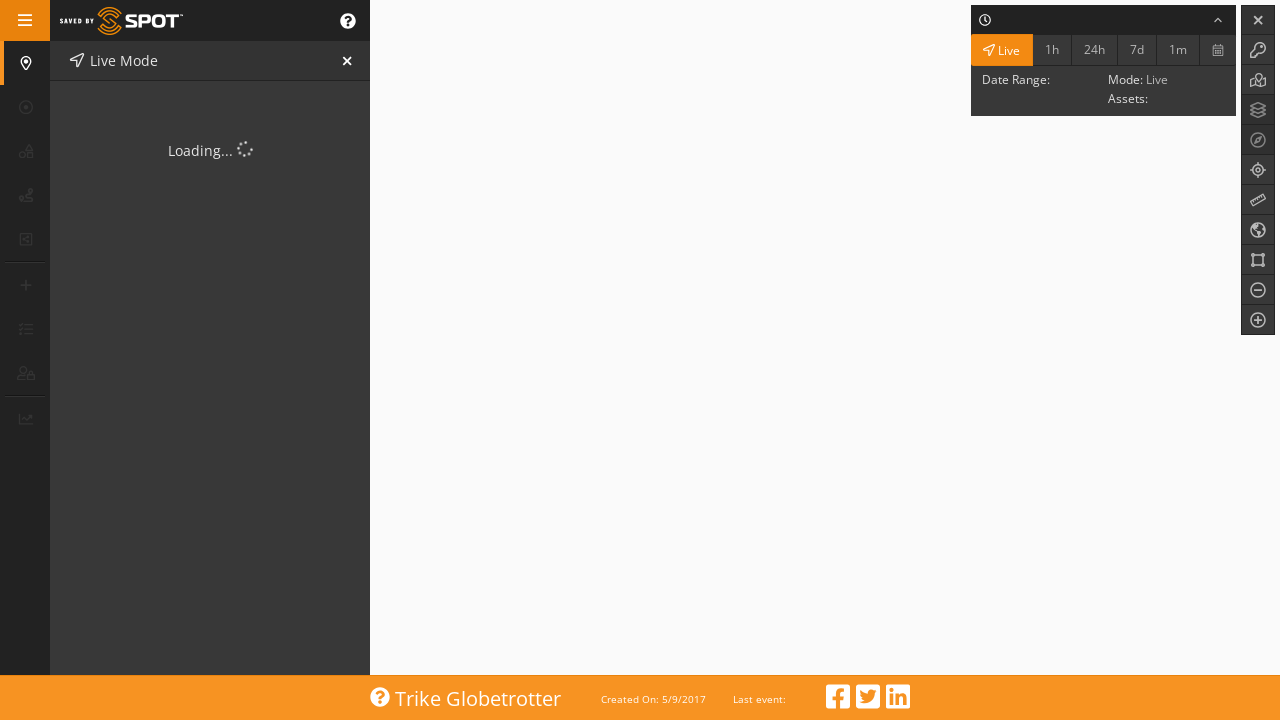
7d (1137, 49)
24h (1094, 49)
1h (1052, 49)
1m (1178, 49)
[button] (347, 20)
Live (1001, 49)
